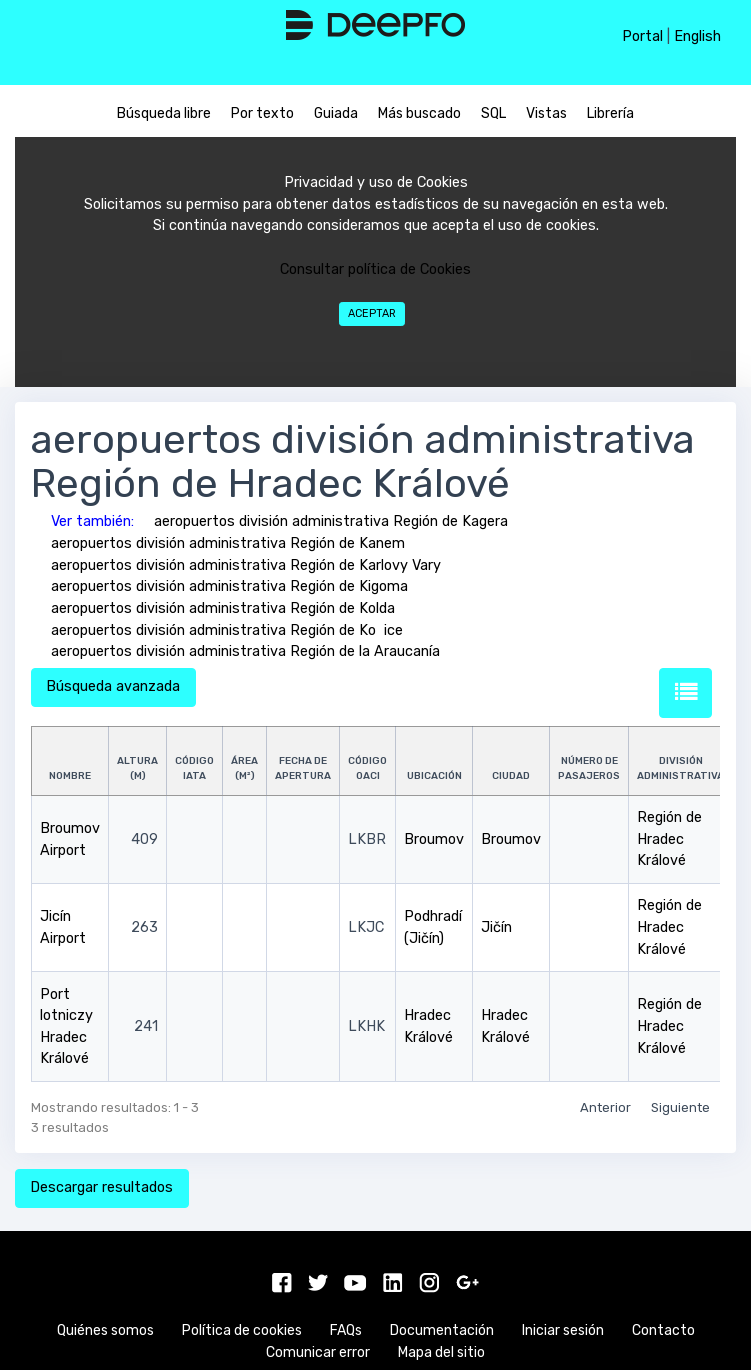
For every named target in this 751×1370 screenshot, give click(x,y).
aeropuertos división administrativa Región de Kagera (331, 521)
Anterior (605, 1107)
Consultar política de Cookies (375, 269)
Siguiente (680, 1107)
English (697, 36)
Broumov (434, 839)
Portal (642, 36)
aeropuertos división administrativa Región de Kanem (228, 543)
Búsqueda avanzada (113, 686)
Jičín (496, 927)
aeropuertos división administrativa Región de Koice (227, 630)
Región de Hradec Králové (669, 839)
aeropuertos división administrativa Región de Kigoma (229, 586)
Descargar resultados (101, 1187)
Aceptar (372, 313)
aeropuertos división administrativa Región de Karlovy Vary (246, 565)
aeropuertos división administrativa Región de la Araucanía (245, 651)
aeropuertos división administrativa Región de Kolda (223, 608)
